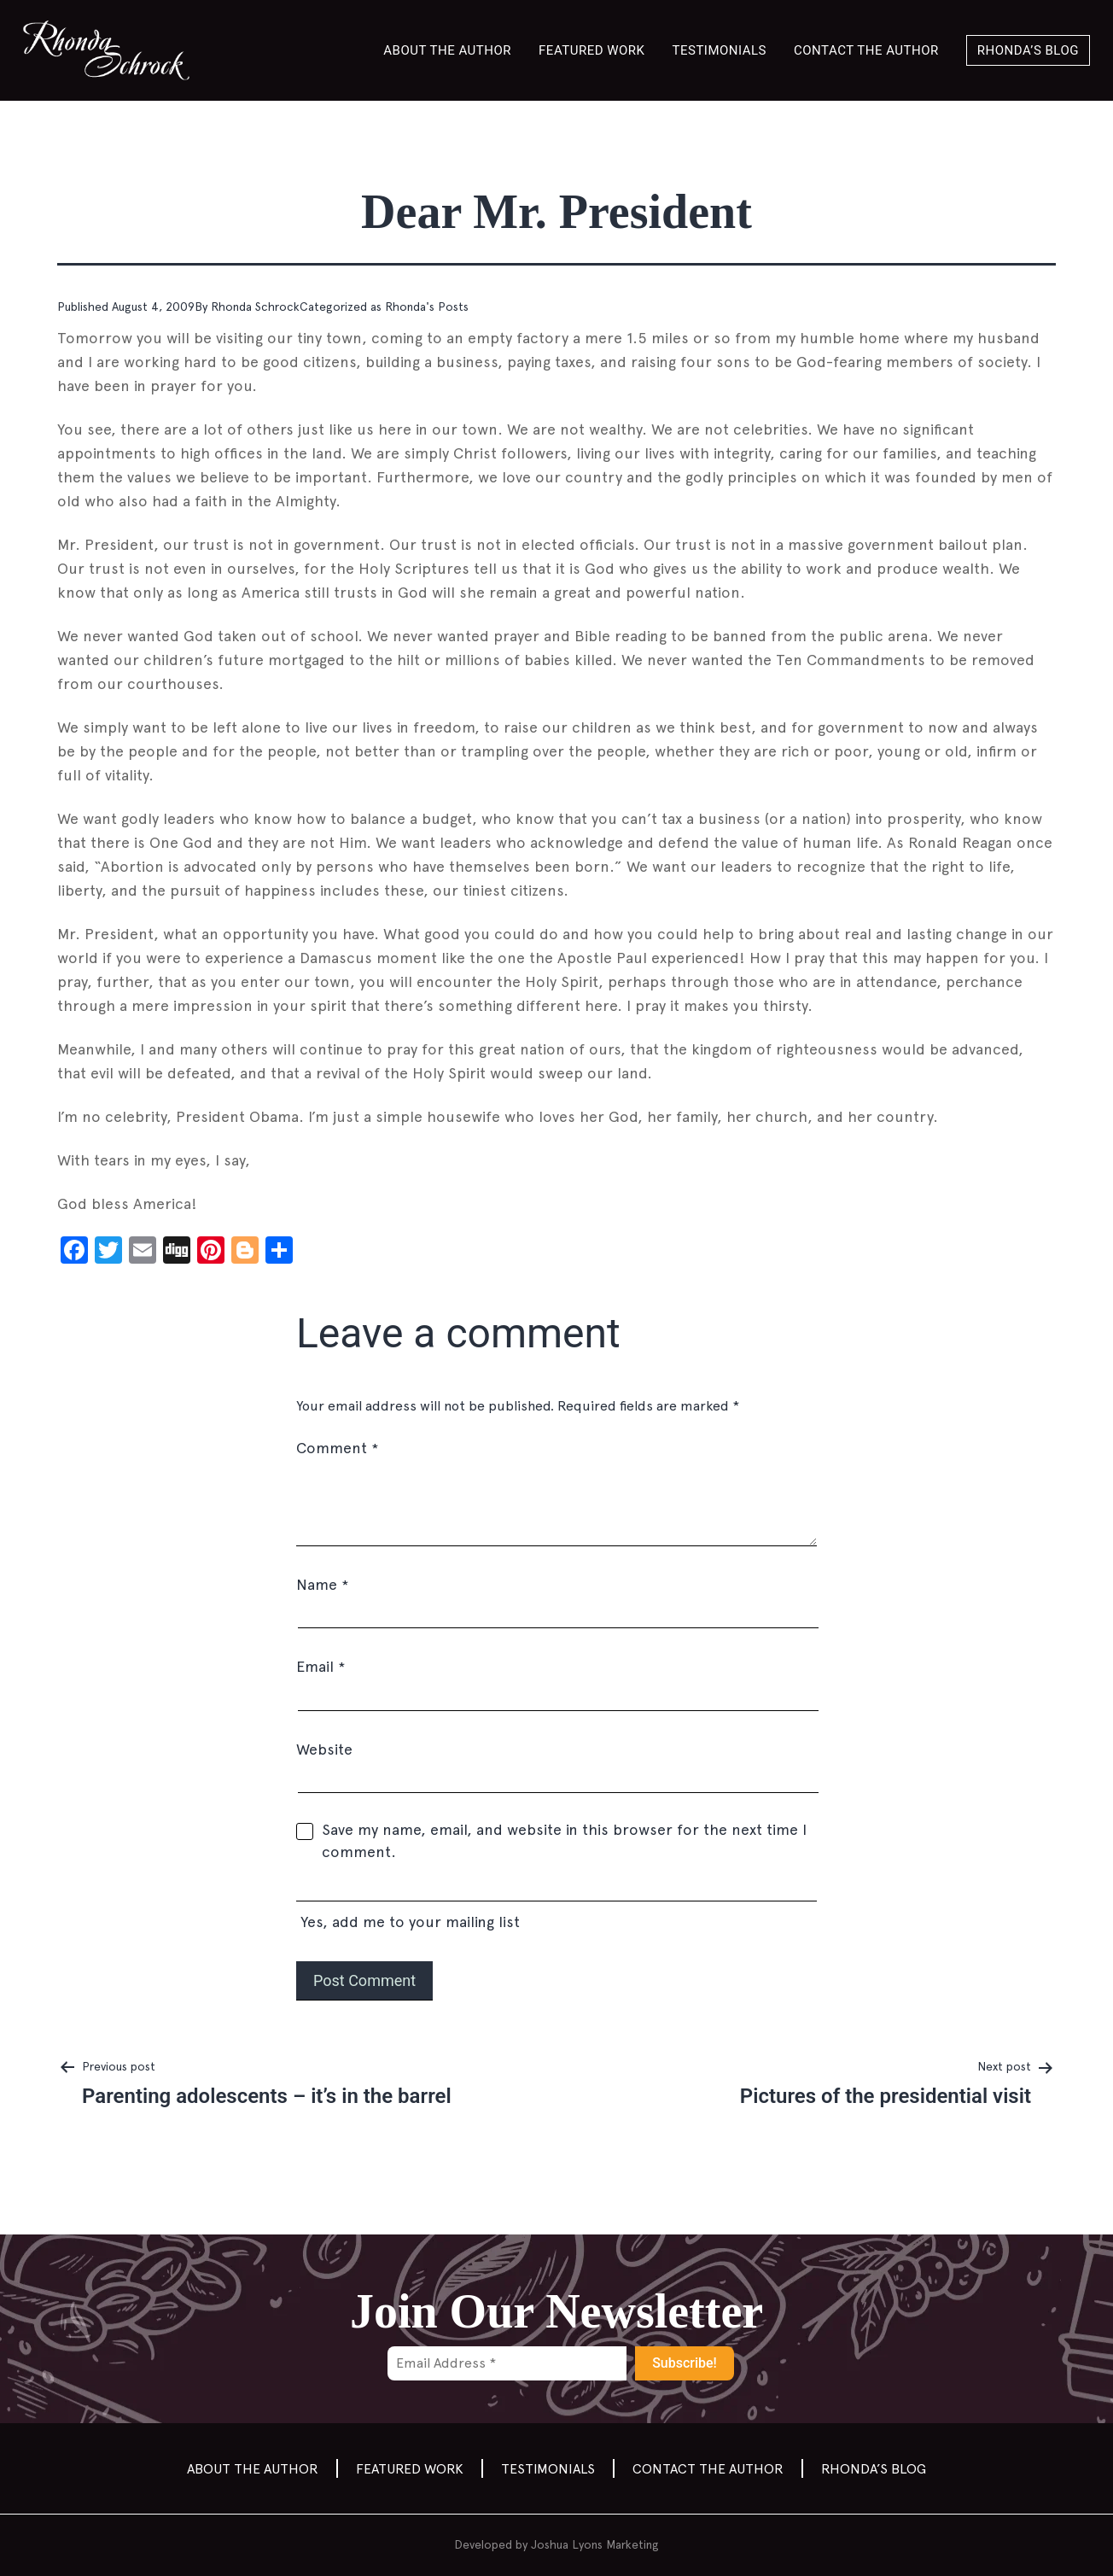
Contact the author (866, 50)
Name (322, 1584)
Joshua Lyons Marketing (595, 2544)
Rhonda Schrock (255, 306)
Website (324, 1749)
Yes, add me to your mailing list (556, 1905)
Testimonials (720, 50)
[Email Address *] (507, 2363)
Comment (337, 1448)
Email (320, 1666)
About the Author (447, 50)
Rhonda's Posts (427, 306)
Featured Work (591, 50)
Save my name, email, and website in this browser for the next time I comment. (564, 1840)
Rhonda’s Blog (1028, 50)
